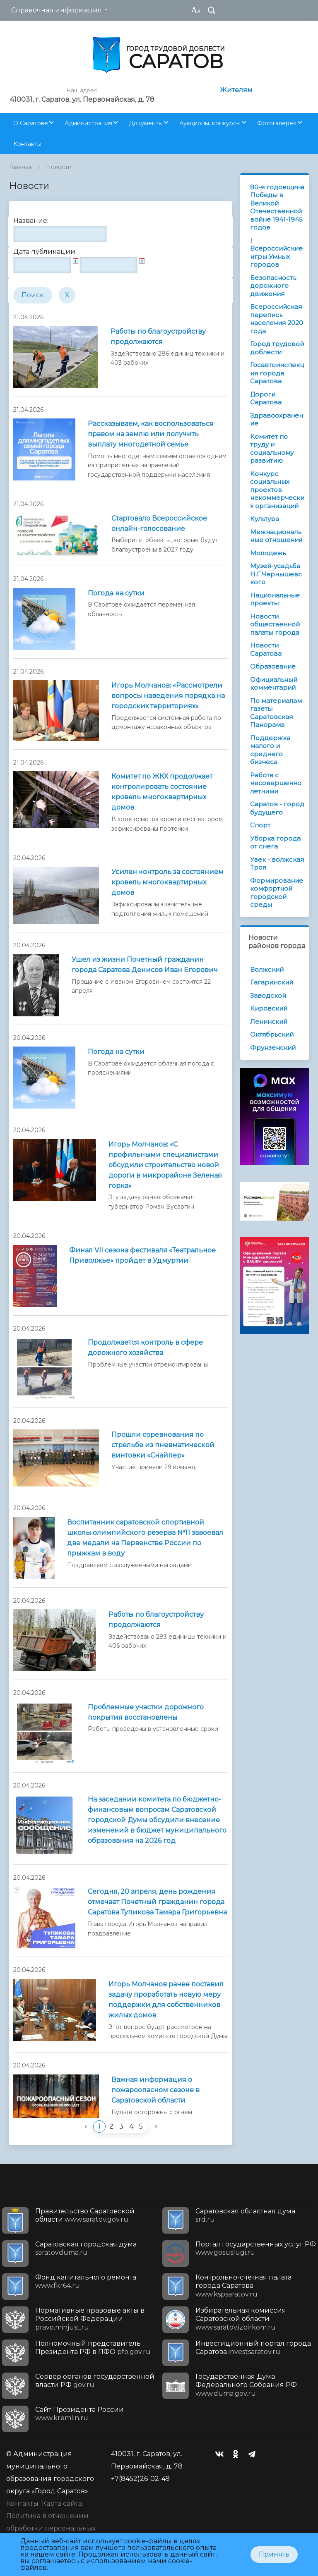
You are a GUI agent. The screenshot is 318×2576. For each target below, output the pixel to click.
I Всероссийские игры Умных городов (276, 253)
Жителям (236, 90)
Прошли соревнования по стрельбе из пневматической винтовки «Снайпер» (162, 1445)
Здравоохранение (276, 419)
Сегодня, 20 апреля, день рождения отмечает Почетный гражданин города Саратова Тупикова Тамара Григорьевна (157, 1902)
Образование (273, 666)
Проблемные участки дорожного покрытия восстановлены (146, 1712)
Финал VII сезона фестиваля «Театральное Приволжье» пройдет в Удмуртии (142, 1255)
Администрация (88, 123)
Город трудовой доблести (277, 348)
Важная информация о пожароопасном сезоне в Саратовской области (155, 2090)
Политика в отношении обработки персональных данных (51, 2528)
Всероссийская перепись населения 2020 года (276, 319)
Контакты (27, 144)
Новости (59, 167)
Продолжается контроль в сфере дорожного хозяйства (145, 1347)
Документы (146, 123)
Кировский (268, 1008)
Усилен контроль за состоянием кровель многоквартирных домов (167, 882)
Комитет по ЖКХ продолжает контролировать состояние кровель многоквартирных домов (161, 791)
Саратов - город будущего (277, 808)
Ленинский (268, 1021)
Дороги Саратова (266, 398)
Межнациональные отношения (276, 536)
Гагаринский (271, 982)
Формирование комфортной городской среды (276, 893)
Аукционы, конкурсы (210, 123)
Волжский (267, 969)
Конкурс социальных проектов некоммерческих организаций (277, 490)
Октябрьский (272, 1034)
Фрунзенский (273, 1047)
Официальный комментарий (273, 684)
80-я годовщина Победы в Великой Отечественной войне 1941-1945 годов (277, 207)
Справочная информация (56, 10)
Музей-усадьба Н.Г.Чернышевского (276, 574)
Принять (274, 2554)
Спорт (260, 825)
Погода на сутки (116, 593)
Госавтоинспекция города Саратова (277, 373)
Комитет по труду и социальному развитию (272, 449)
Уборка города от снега (275, 842)
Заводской (268, 995)
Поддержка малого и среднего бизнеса (270, 750)
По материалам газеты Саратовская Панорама (276, 713)
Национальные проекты (275, 599)
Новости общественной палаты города (275, 624)
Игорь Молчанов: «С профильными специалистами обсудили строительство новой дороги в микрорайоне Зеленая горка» (165, 1165)
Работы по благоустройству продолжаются (158, 336)
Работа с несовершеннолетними (275, 783)
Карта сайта (62, 2503)
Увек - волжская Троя (277, 863)
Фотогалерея (276, 123)
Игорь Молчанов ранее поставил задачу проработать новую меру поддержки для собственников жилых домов (166, 1999)
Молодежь (268, 553)
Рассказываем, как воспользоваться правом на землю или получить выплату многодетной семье (151, 434)
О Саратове (30, 123)
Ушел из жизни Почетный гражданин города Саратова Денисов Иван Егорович (145, 965)
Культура (264, 519)
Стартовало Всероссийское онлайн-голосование (159, 523)
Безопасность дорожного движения (273, 286)
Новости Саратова (266, 649)
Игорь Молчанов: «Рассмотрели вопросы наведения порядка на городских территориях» (168, 695)
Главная (20, 167)
